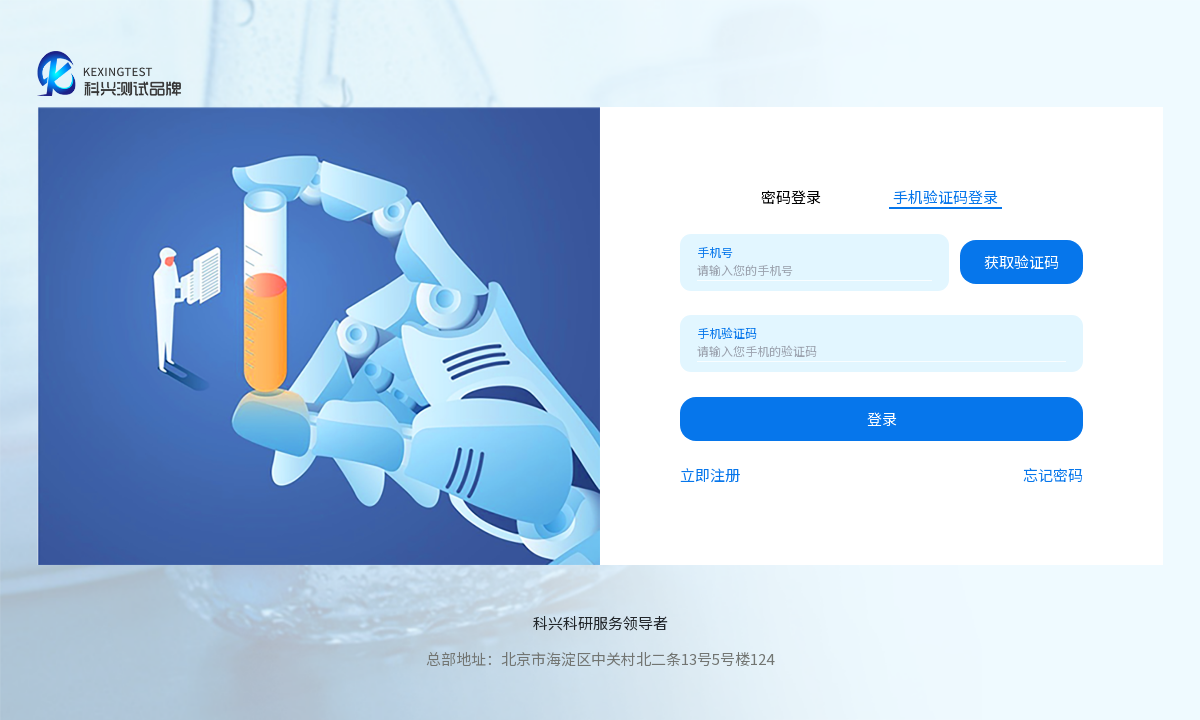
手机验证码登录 (945, 197)
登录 (882, 418)
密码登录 (791, 197)
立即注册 (710, 475)
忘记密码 (1053, 475)
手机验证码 (727, 333)
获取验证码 (1021, 261)
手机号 (715, 252)
